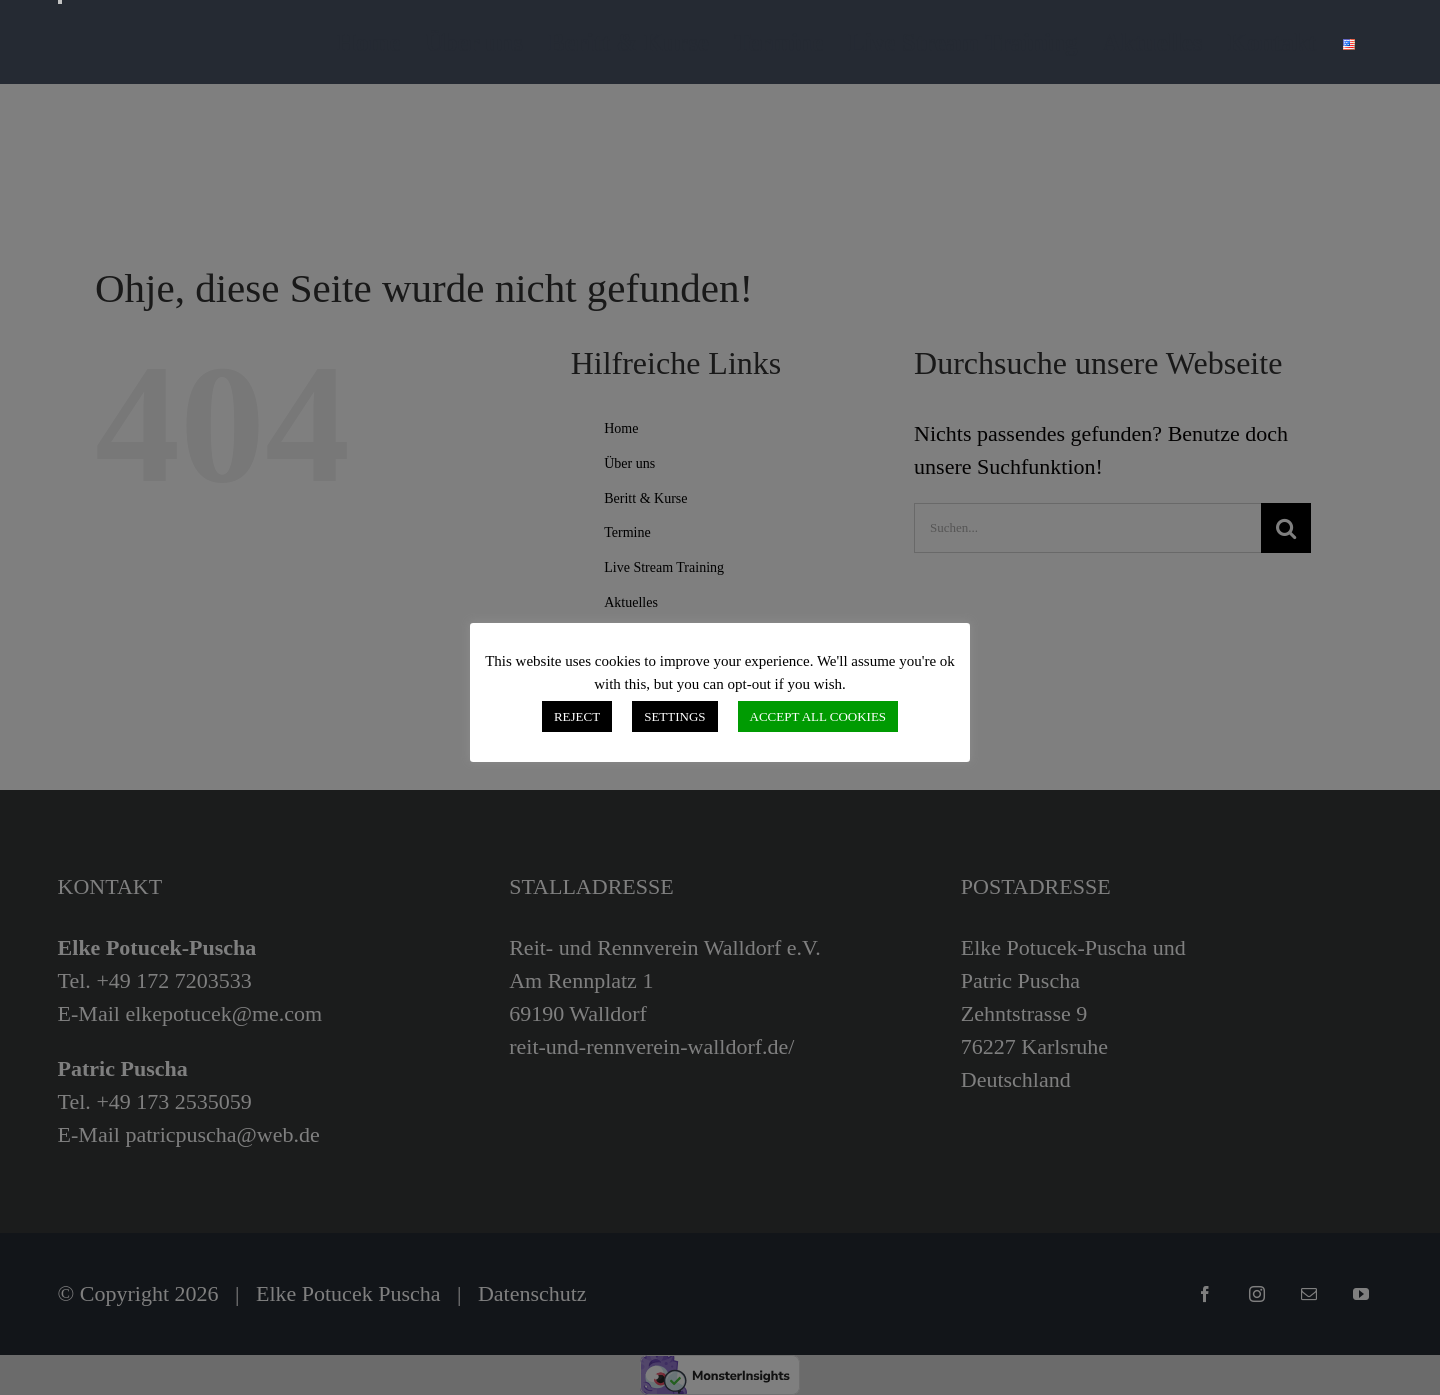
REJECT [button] (577, 716)
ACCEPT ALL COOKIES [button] (818, 716)
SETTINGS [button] (674, 716)
